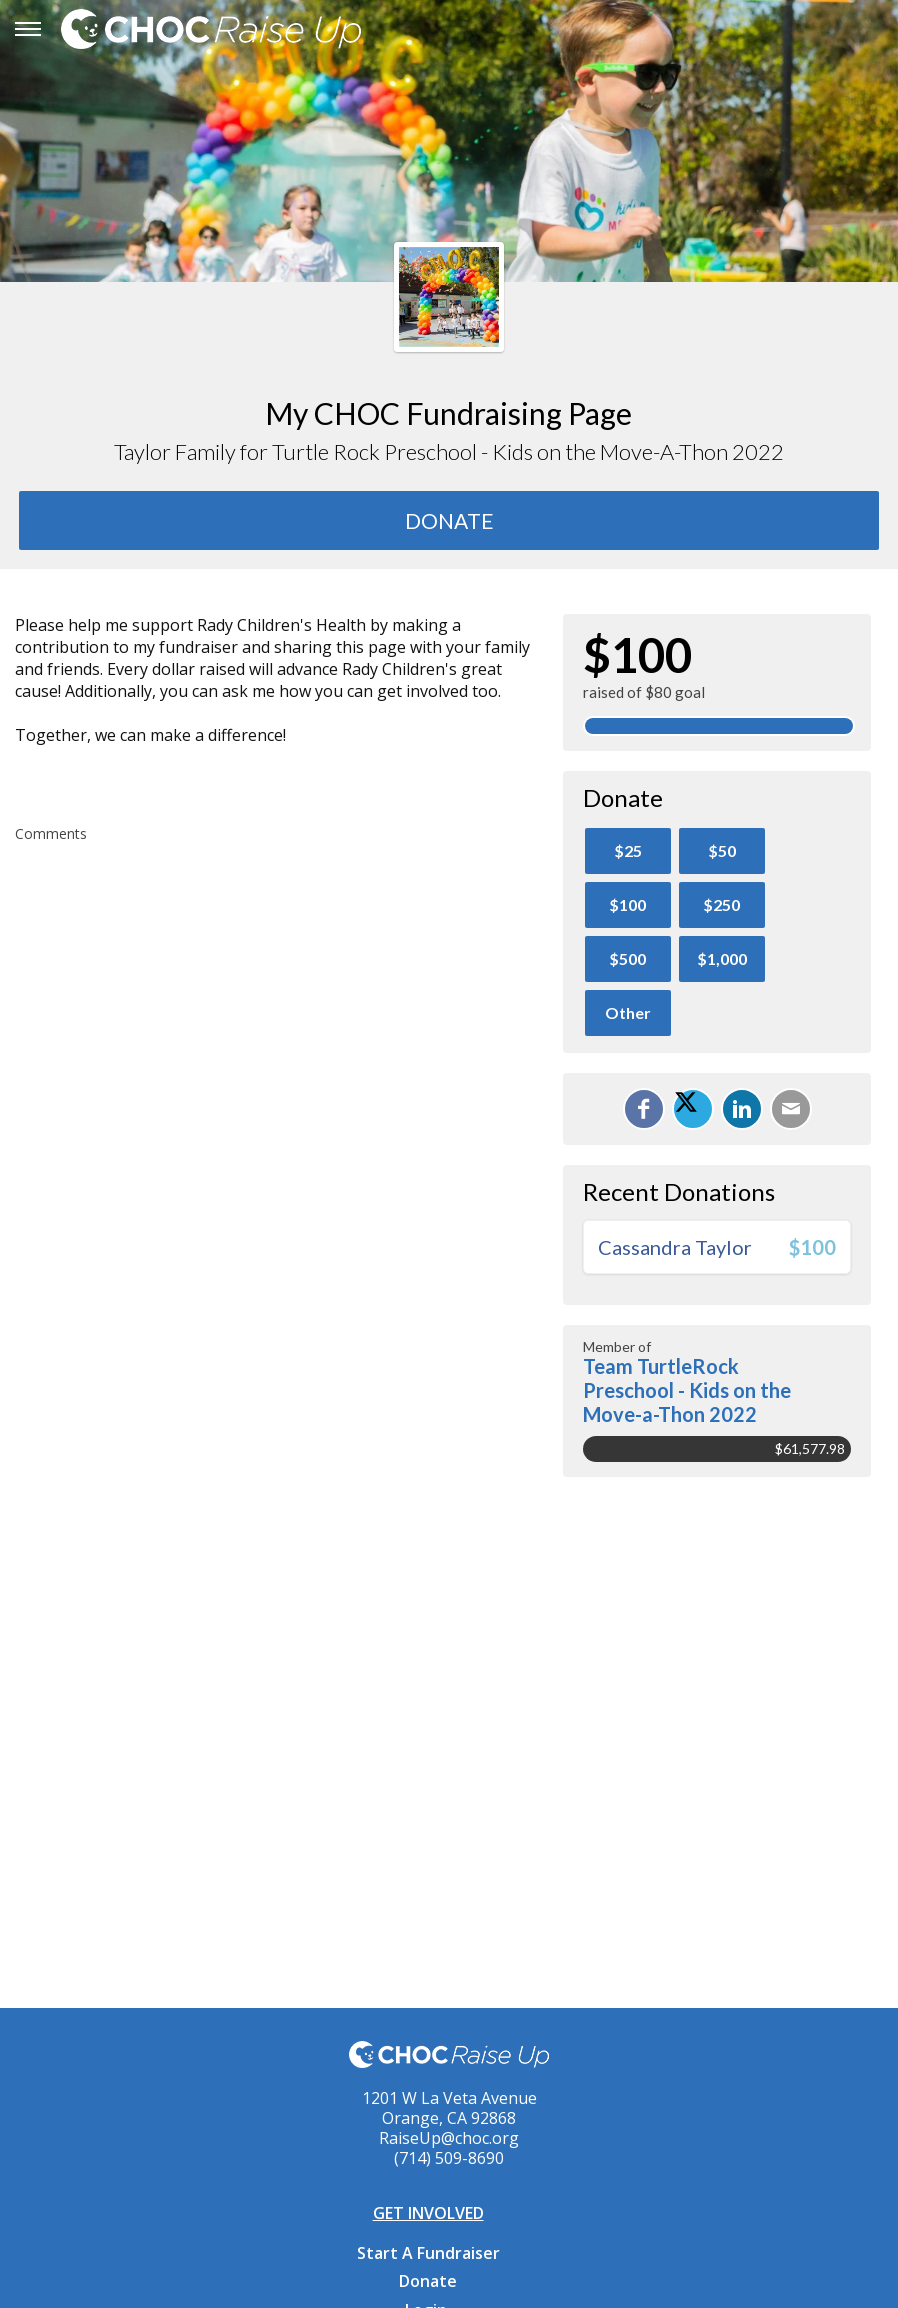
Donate (428, 2281)
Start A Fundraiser (428, 2253)
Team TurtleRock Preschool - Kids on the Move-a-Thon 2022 (687, 1390)
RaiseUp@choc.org (449, 2138)
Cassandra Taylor (675, 1247)
